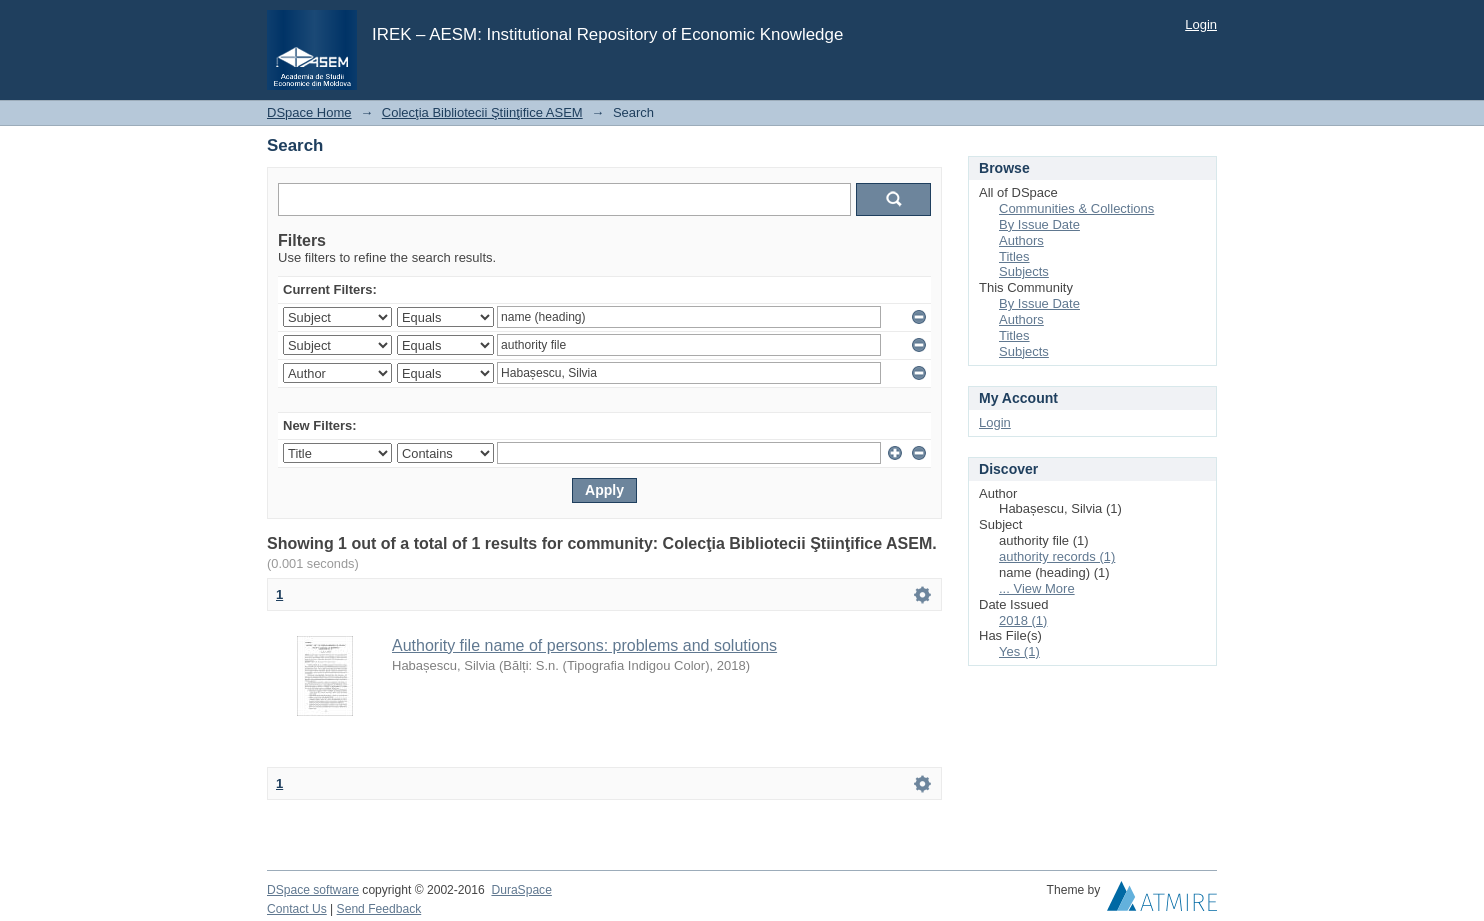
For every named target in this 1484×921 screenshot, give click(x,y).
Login (1201, 24)
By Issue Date (1039, 224)
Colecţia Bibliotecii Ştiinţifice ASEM (482, 112)
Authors (1021, 240)
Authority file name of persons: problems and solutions (584, 645)
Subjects (1024, 271)
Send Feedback (379, 909)
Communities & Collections (1076, 208)
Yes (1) (1019, 651)
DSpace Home (309, 112)
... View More (1037, 588)
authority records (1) (1057, 556)
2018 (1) (1023, 620)
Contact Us (297, 909)
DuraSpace (521, 890)
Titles (1014, 256)
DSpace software (313, 890)
